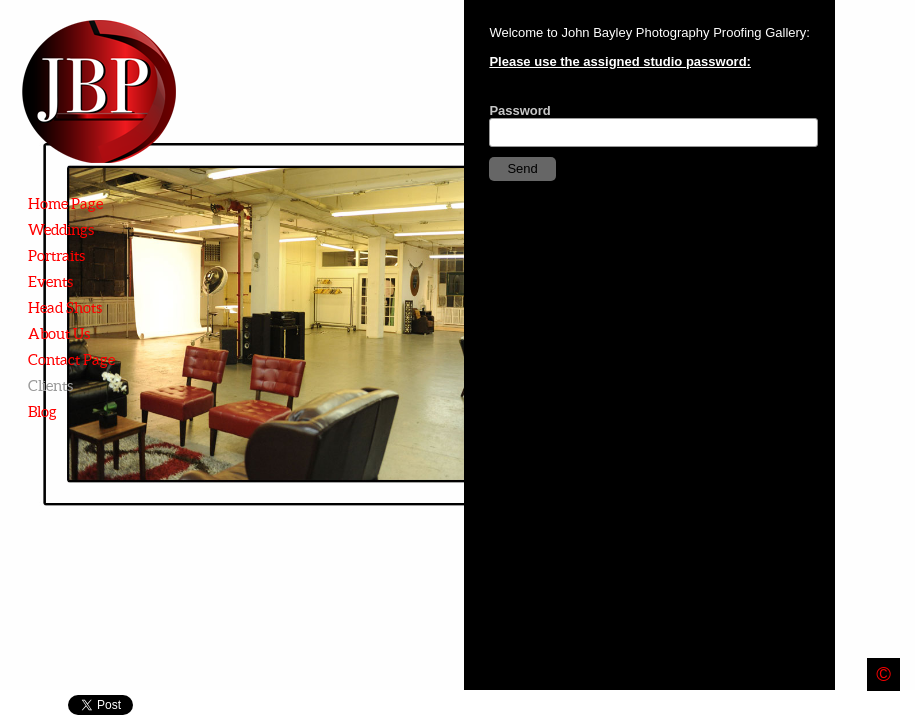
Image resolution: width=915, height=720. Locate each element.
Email (871, 705)
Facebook (813, 705)
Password (519, 110)
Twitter (842, 705)
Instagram (784, 705)
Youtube (900, 705)
